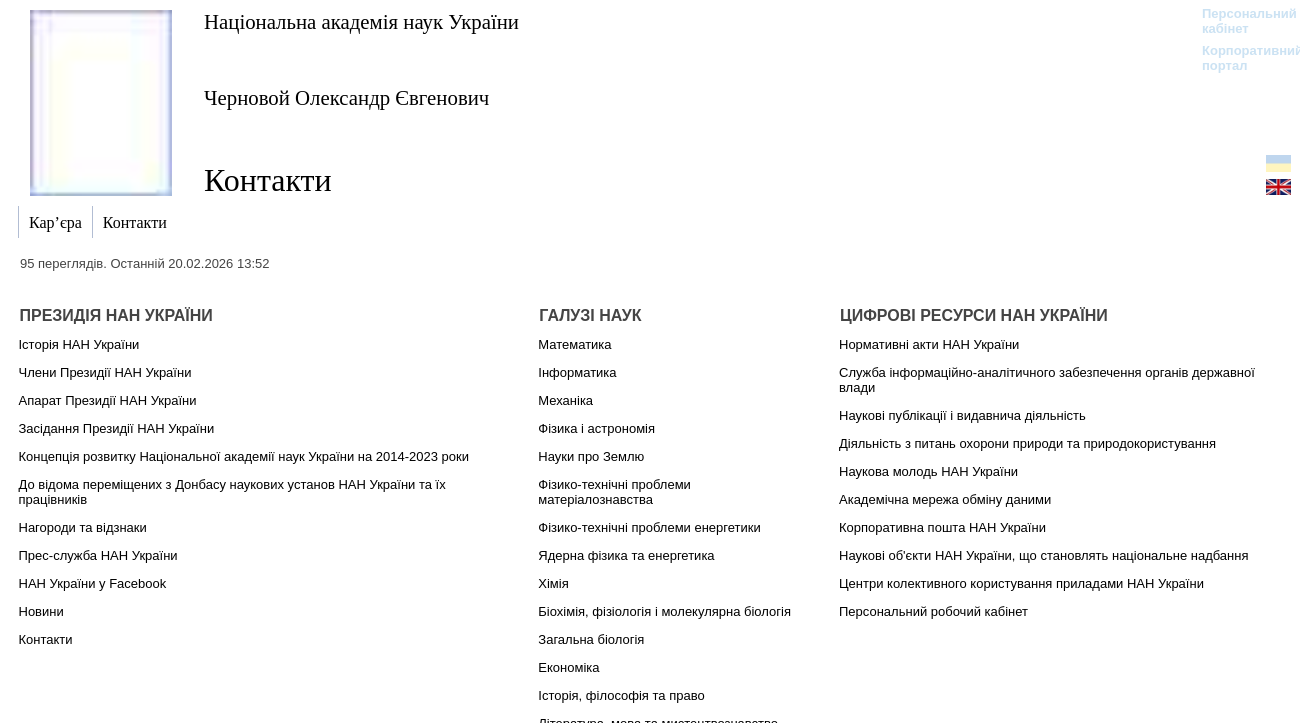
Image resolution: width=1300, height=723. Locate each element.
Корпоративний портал (1239, 58)
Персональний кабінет (1239, 21)
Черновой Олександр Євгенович (346, 97)
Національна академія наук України (361, 21)
